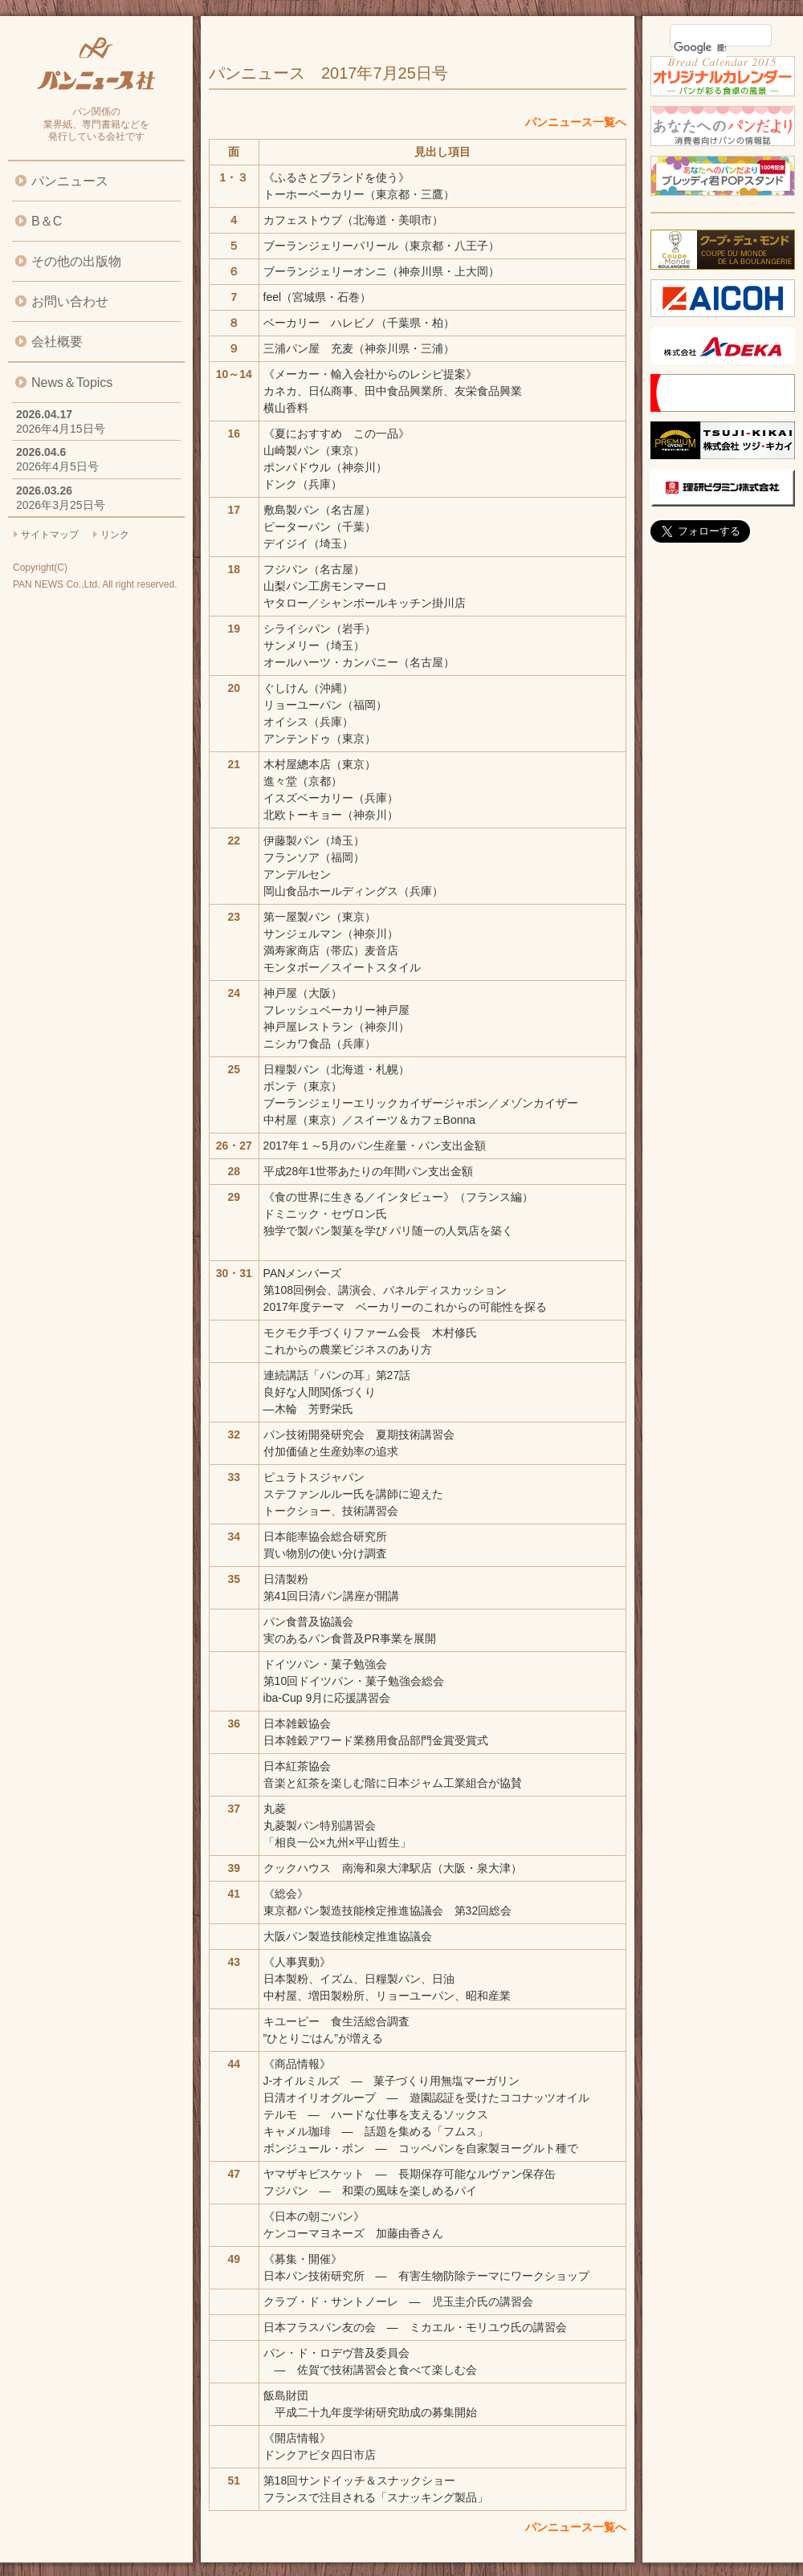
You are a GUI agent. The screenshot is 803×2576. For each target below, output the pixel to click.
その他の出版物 (76, 261)
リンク (114, 534)
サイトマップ (50, 534)
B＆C (46, 221)
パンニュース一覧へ (575, 122)
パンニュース (69, 181)
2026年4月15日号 (60, 428)
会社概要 (57, 341)
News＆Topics (71, 382)
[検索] (700, 47)
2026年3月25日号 (60, 505)
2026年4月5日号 (57, 466)
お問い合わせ (69, 301)
